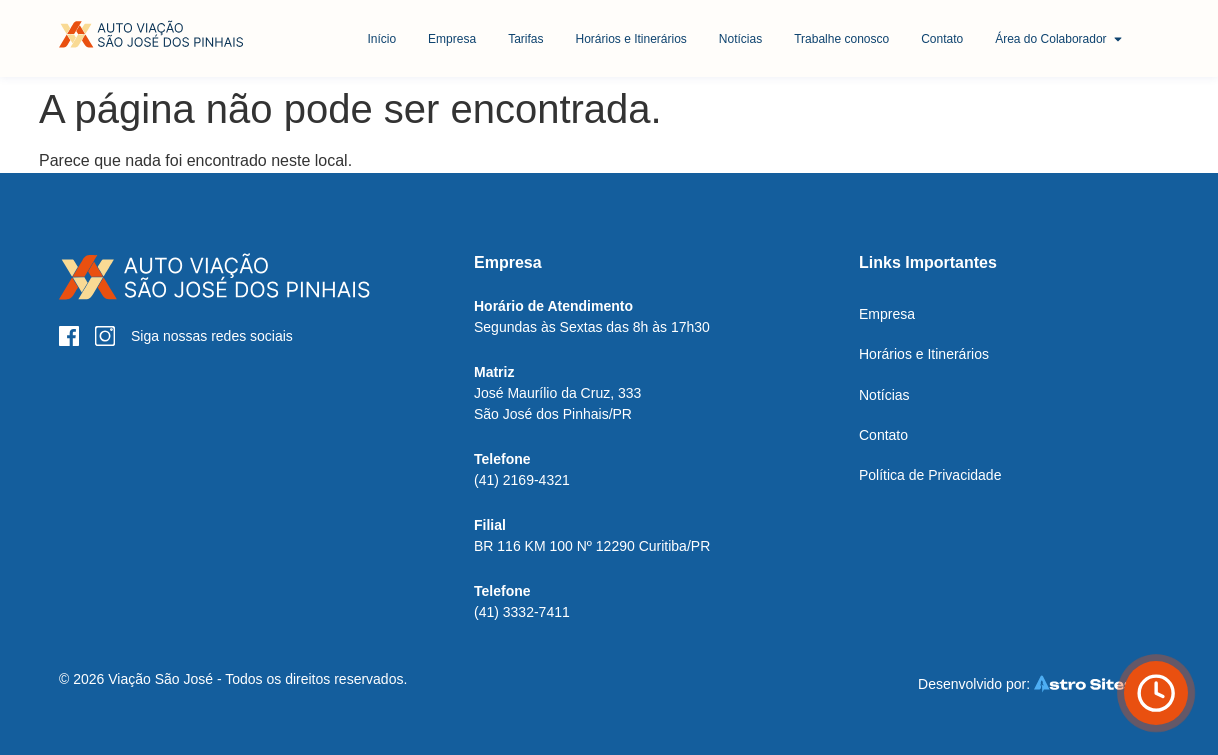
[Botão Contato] (942, 39)
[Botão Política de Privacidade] (930, 475)
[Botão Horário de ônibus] (1156, 693)
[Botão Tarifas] (525, 39)
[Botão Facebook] (69, 336)
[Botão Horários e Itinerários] (630, 39)
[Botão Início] (152, 35)
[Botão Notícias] (740, 39)
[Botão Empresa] (452, 39)
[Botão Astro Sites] (1036, 684)
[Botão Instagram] (105, 336)
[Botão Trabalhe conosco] (841, 39)
